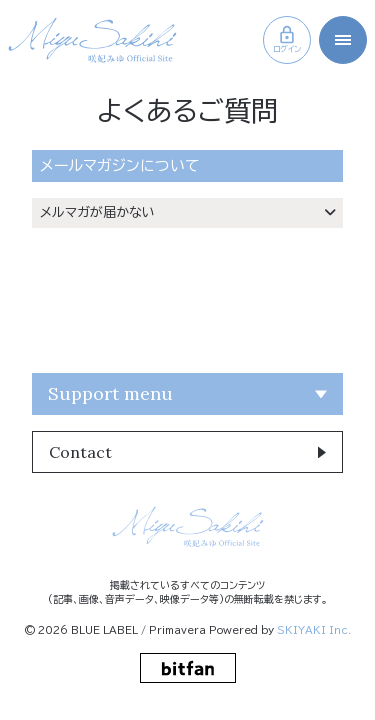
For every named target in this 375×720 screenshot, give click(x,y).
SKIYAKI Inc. (314, 630)
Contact (80, 452)
